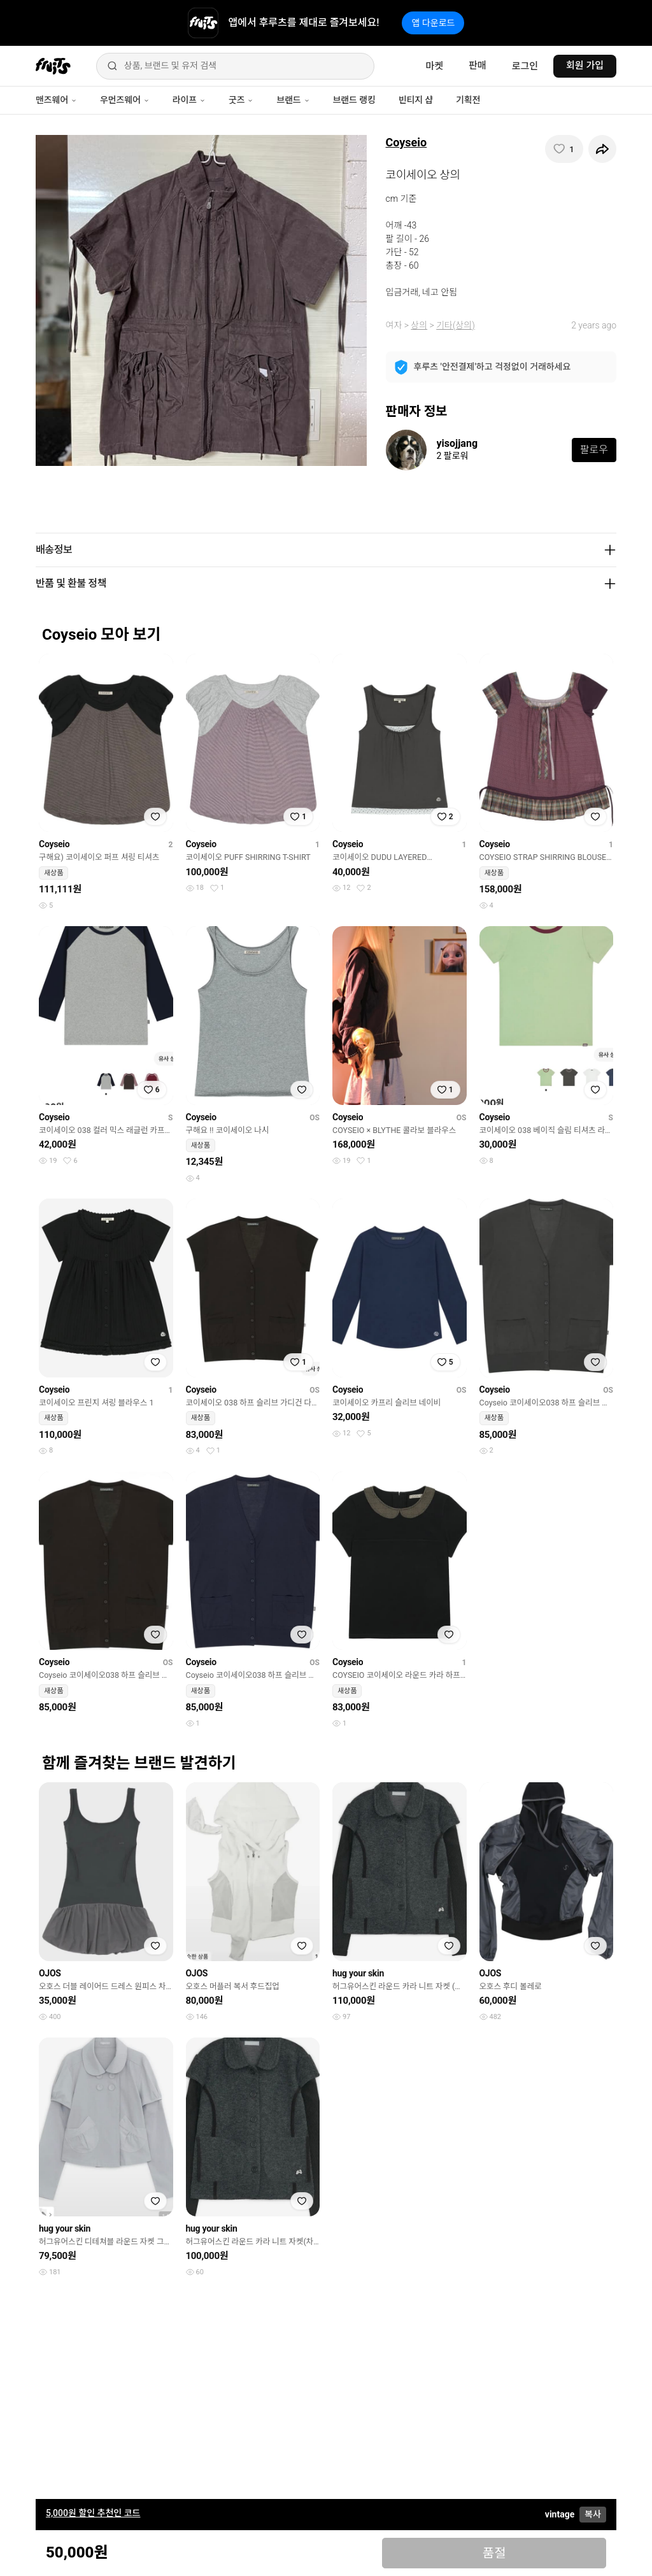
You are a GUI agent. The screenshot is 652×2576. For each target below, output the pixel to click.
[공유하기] (602, 149)
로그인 (525, 66)
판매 (477, 65)
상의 (419, 325)
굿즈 (241, 100)
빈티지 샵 (416, 100)
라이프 (189, 100)
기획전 (468, 100)
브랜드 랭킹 (354, 100)
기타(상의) (455, 325)
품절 (494, 2553)
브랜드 (292, 100)
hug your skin (358, 1973)
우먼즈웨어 (125, 100)
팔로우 (594, 450)
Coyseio (406, 142)
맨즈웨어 (56, 100)
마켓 (434, 66)
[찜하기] (564, 149)
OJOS (50, 1973)
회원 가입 (585, 65)
